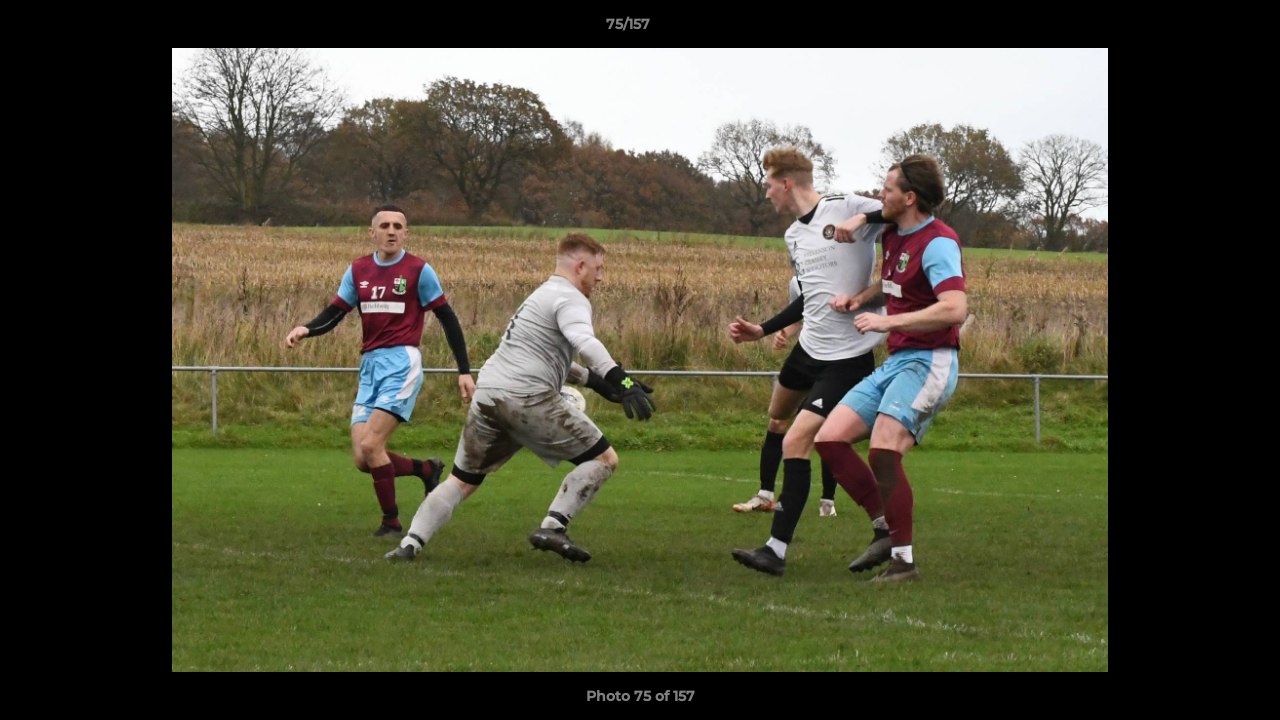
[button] (1196, 29)
